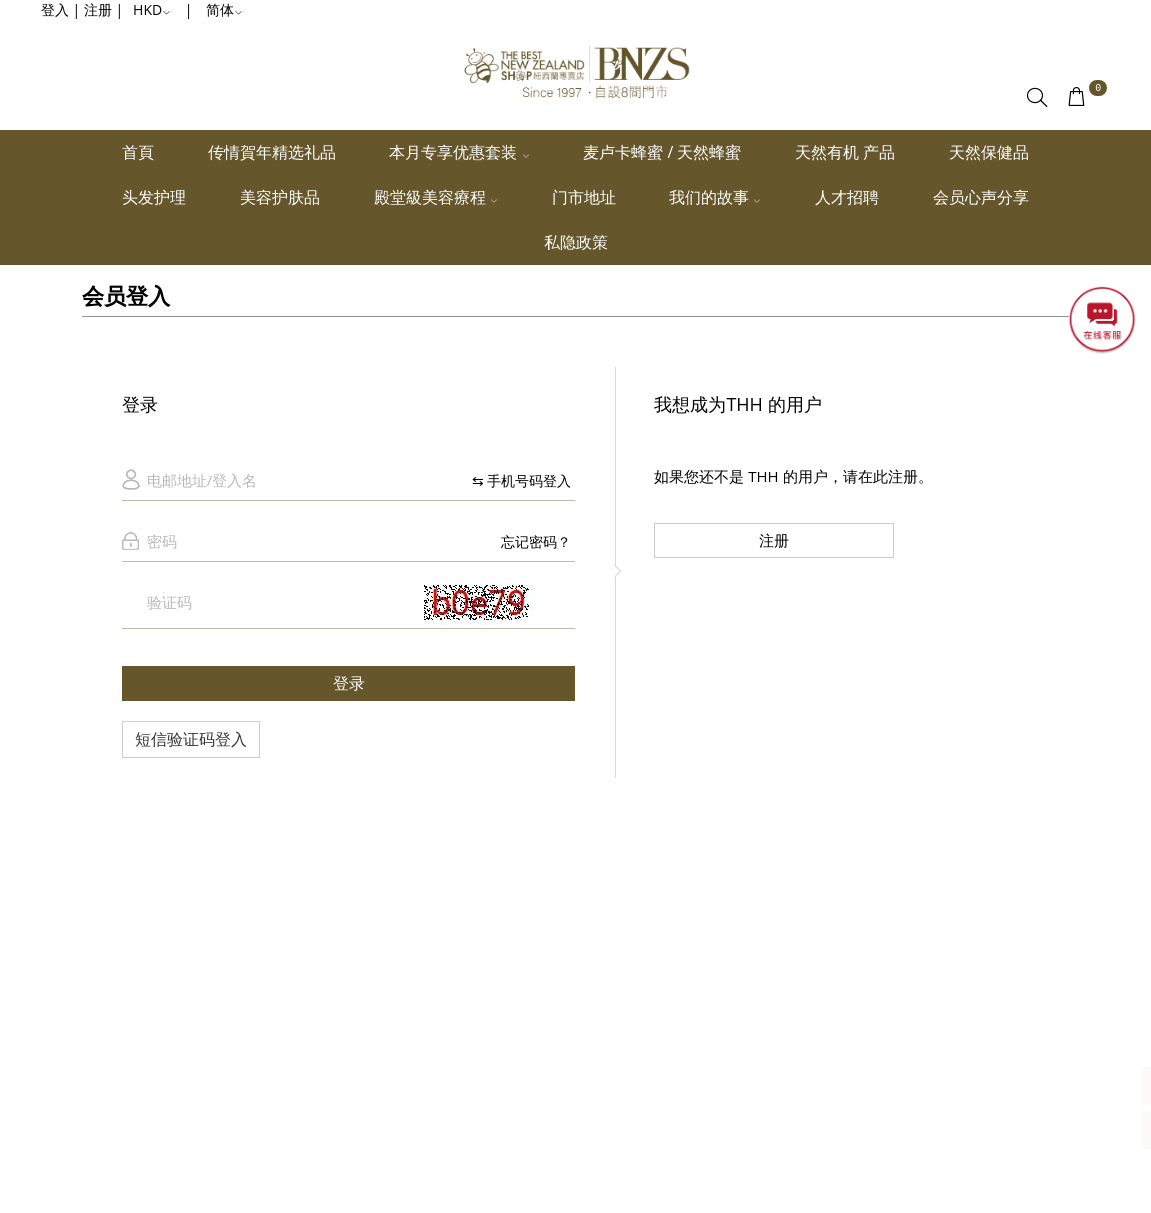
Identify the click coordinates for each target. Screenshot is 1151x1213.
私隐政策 (576, 242)
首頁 (138, 152)
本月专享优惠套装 (459, 152)
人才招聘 (847, 197)
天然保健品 (989, 152)
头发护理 (154, 197)
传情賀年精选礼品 (272, 152)
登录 (349, 683)
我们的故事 (715, 197)
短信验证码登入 (191, 739)
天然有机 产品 (845, 152)
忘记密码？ (536, 541)
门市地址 (584, 197)
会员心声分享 (981, 197)
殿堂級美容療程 (436, 197)
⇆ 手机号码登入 (522, 480)
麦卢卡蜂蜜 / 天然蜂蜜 (662, 152)
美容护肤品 (280, 197)
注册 (774, 540)
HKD (152, 9)
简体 (224, 9)
